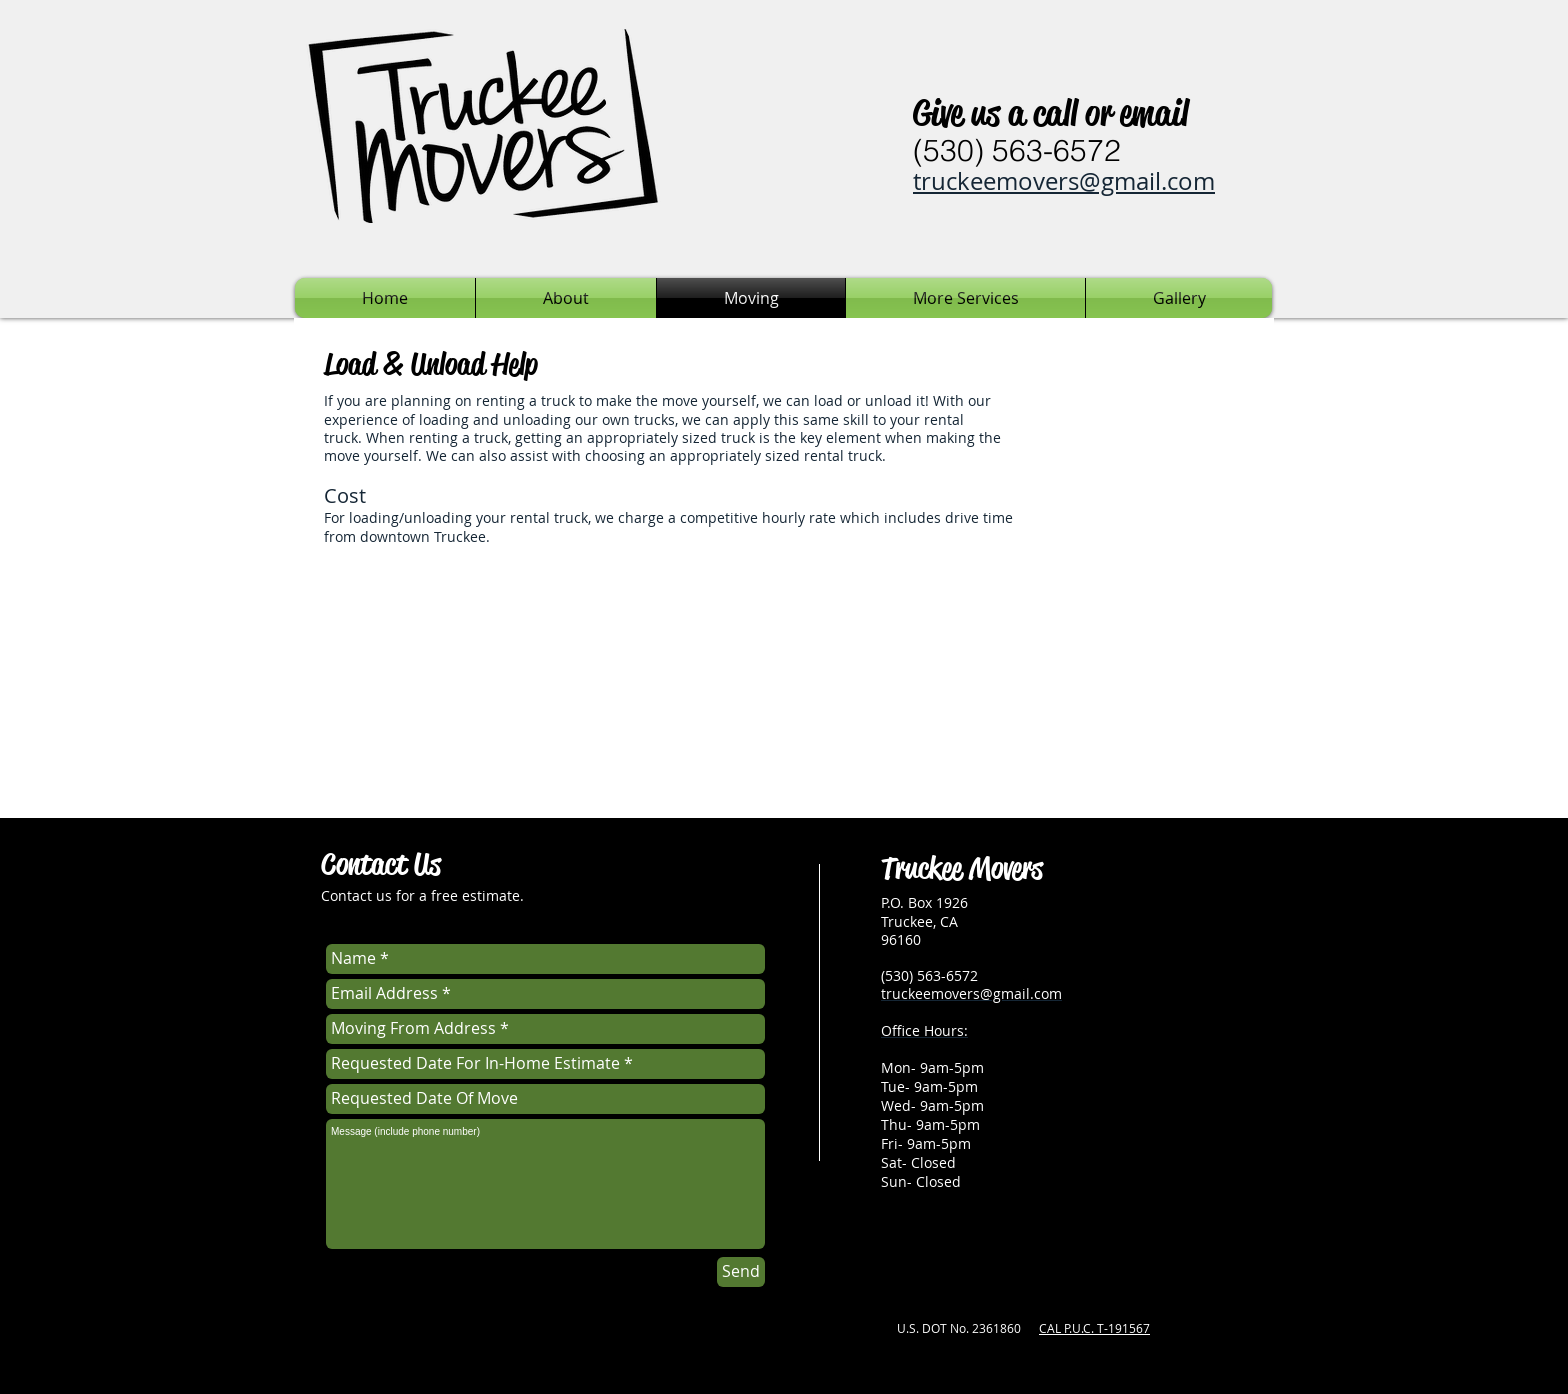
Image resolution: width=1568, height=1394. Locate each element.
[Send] (741, 1272)
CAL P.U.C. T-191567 (1094, 1328)
